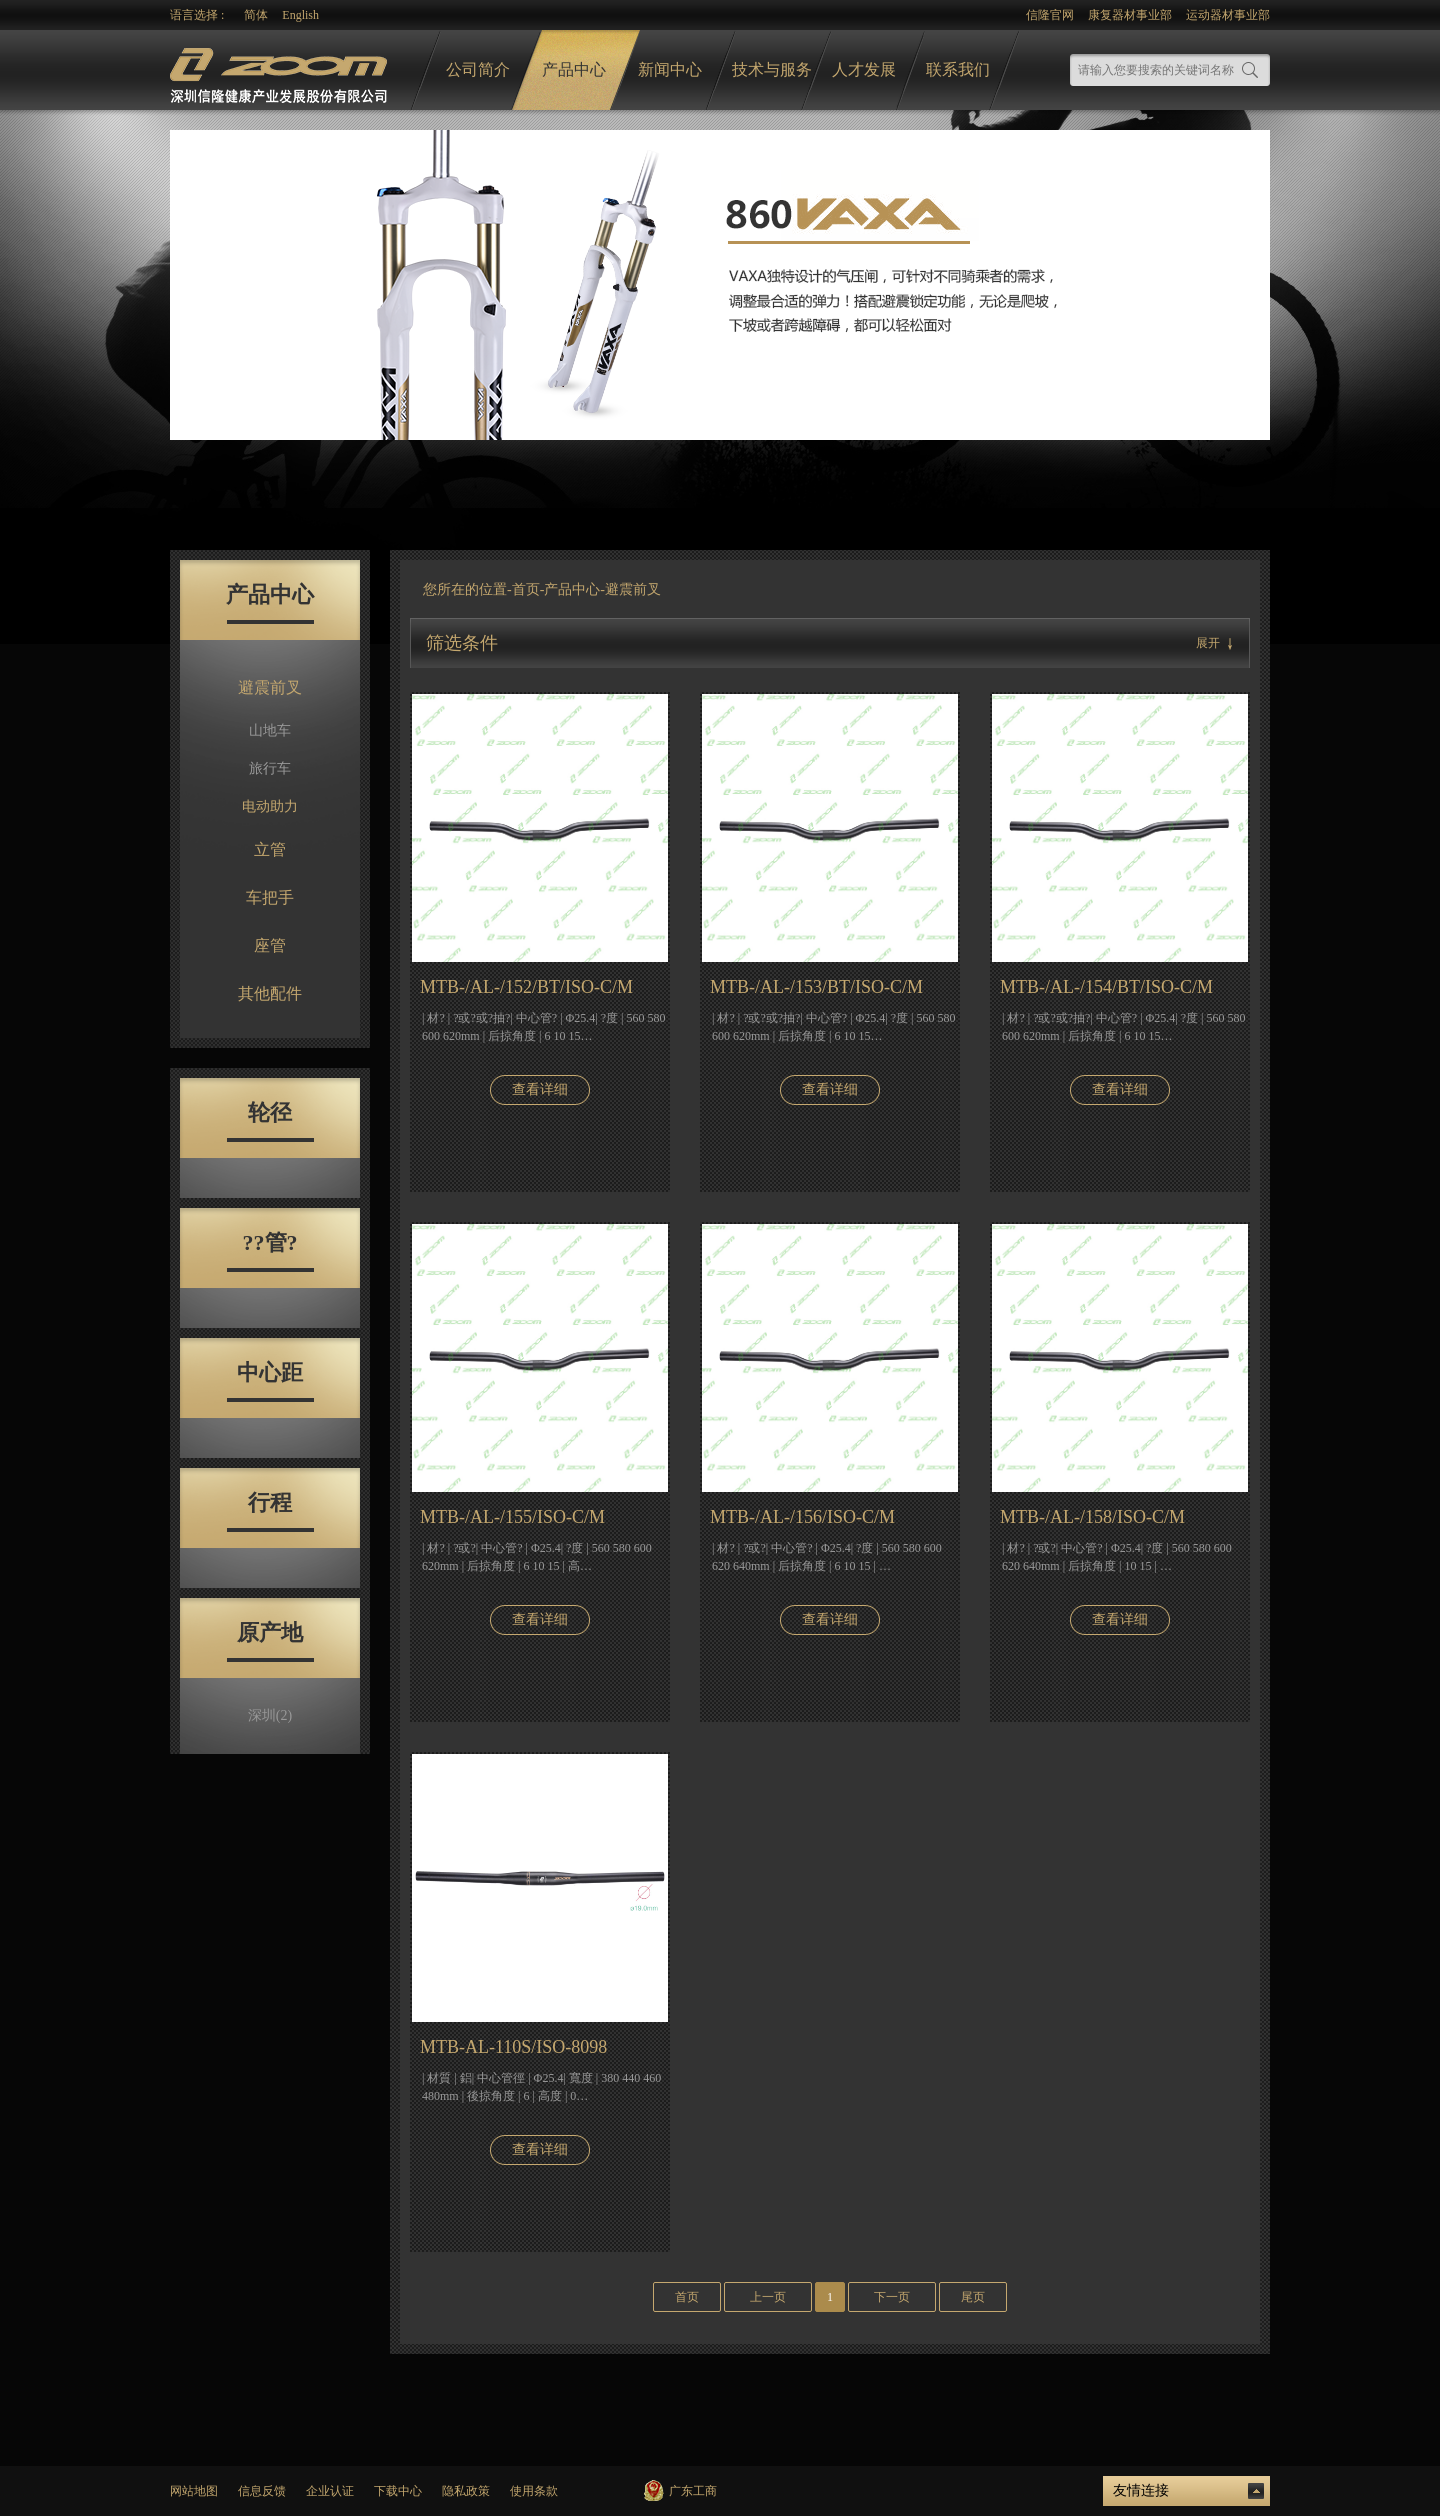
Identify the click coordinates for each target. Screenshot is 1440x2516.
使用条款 (534, 2491)
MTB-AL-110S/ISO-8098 (513, 2047)
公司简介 (478, 69)
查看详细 (540, 1089)
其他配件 (270, 993)
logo (281, 70)
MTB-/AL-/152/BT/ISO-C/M (526, 987)
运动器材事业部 (1228, 15)
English (300, 15)
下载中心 (398, 2491)
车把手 (270, 897)
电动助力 (270, 806)
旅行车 (270, 768)
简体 (256, 15)
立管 (270, 849)
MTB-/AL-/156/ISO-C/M (802, 1517)
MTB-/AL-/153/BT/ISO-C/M (816, 987)
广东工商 (693, 2491)
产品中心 (574, 69)
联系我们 (958, 69)
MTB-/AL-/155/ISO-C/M (512, 1517)
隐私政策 (466, 2491)
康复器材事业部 (1130, 15)
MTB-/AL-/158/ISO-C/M (1092, 1517)
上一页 (768, 2297)
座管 (270, 945)
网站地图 (194, 2491)
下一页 (892, 2297)
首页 (526, 589)
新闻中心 (670, 69)
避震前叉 (270, 687)
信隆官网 (1050, 15)
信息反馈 (262, 2491)
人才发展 (864, 69)
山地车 (270, 730)
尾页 (973, 2297)
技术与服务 (772, 69)
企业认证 (330, 2491)
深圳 (270, 1715)
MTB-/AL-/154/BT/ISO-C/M (1106, 987)
